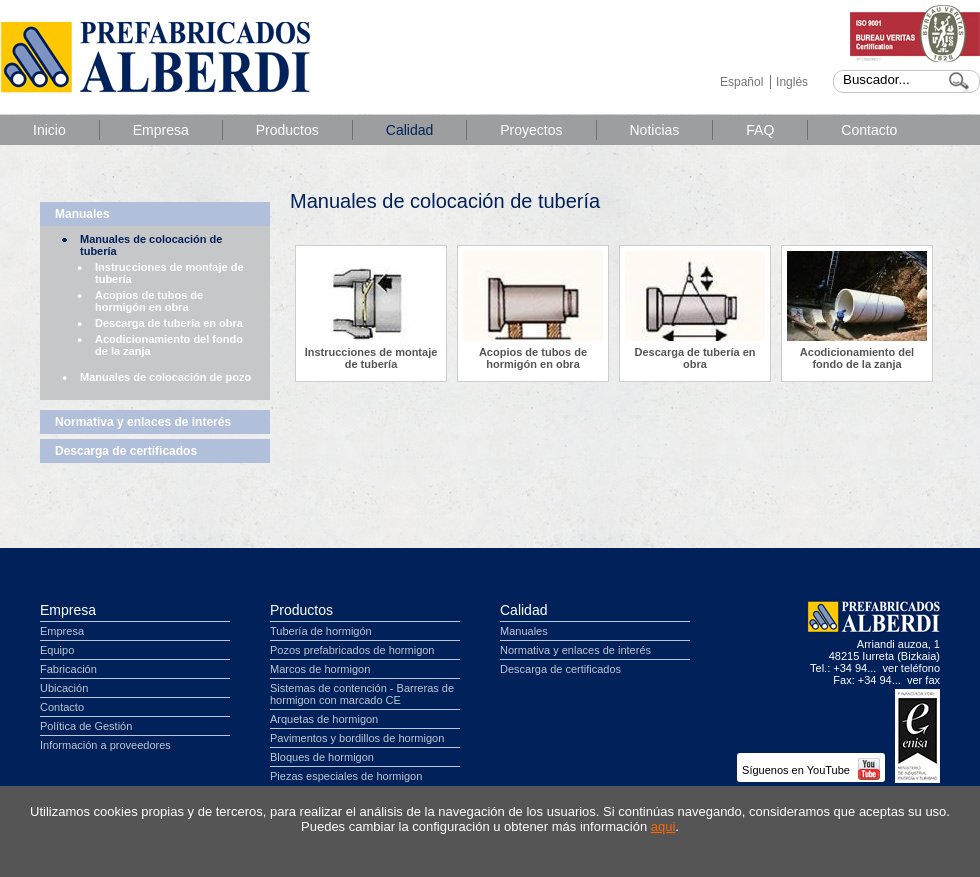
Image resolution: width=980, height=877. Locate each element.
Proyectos (531, 130)
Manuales (82, 214)
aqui (663, 826)
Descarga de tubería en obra (169, 323)
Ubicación (64, 688)
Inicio (49, 130)
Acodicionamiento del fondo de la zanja (169, 345)
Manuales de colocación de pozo (165, 377)
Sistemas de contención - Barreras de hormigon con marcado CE (362, 694)
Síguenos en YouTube (811, 770)
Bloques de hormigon (322, 757)
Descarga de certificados (126, 451)
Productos (287, 130)
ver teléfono (911, 668)
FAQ (760, 130)
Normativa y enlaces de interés (143, 422)
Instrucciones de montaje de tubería (169, 273)
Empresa (161, 130)
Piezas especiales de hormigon (346, 776)
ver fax (923, 680)
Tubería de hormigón (321, 631)
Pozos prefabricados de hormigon (352, 650)
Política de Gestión (86, 726)
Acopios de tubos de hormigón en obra (149, 301)
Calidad (409, 130)
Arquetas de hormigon (324, 719)
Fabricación (68, 669)
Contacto (869, 130)
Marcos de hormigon (320, 669)
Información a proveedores (105, 745)
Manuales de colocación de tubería (151, 245)
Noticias (655, 130)
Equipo (57, 650)
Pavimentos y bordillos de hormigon (357, 738)
